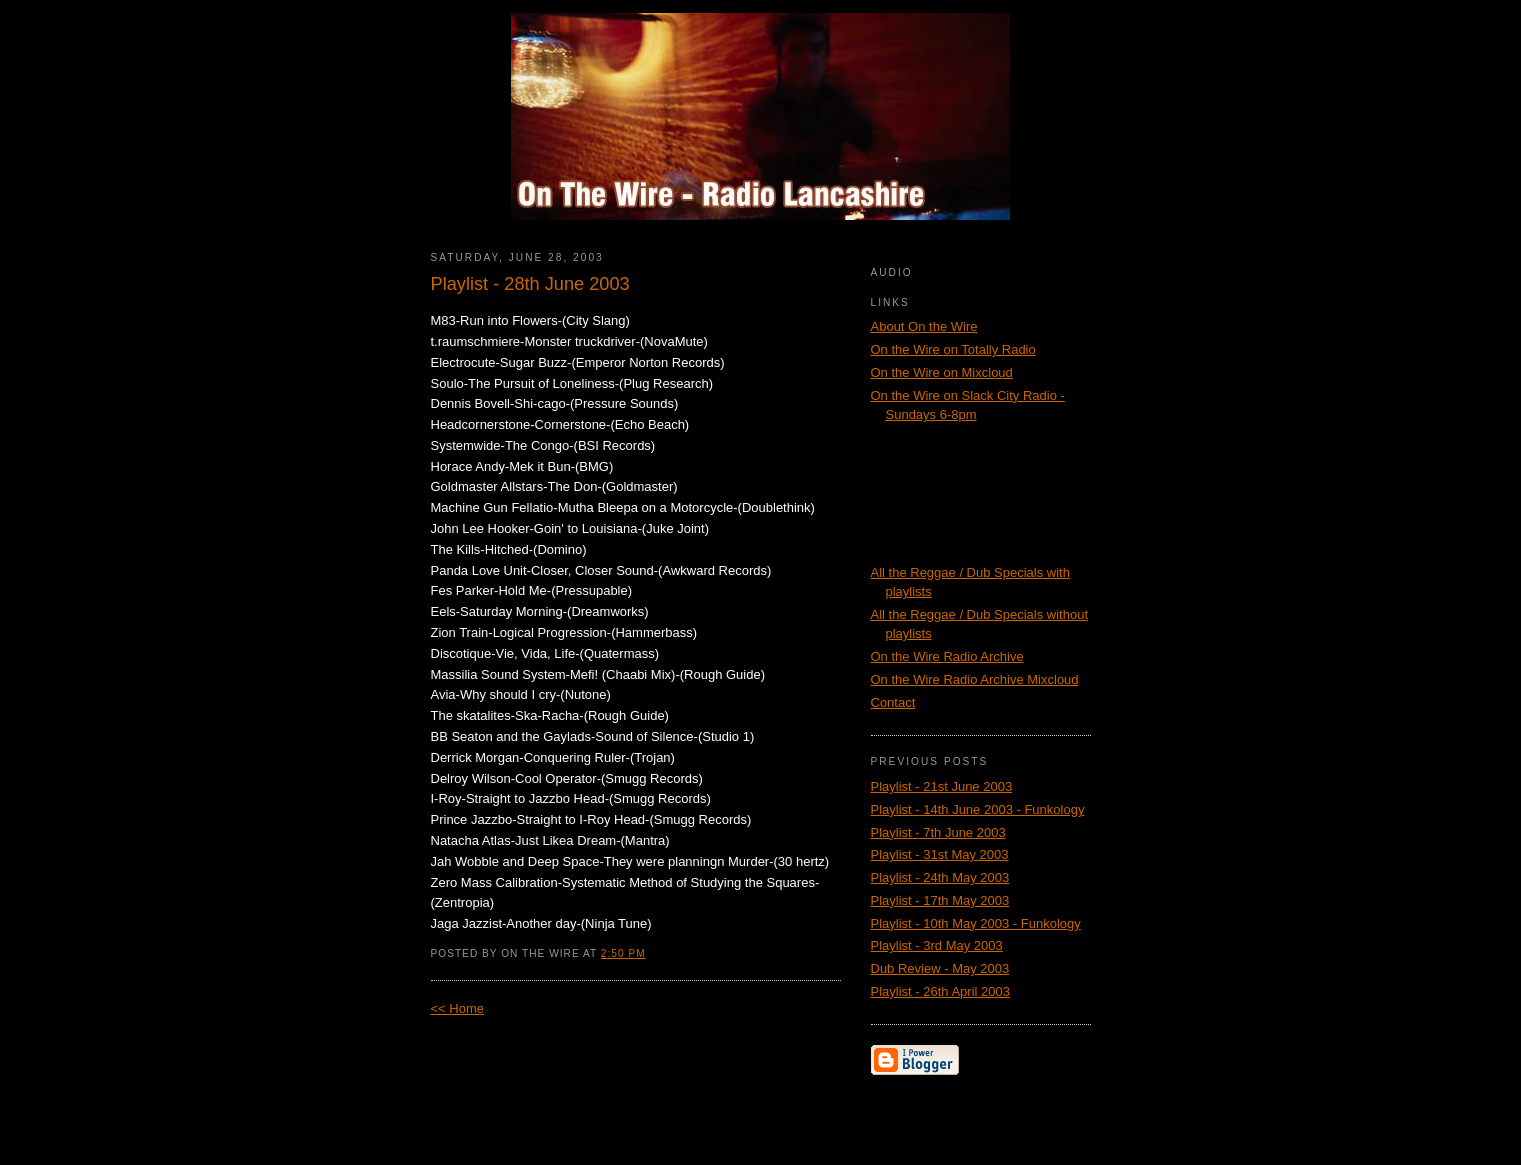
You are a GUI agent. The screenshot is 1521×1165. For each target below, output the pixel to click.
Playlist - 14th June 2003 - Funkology (978, 809)
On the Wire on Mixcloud (942, 372)
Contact (893, 702)
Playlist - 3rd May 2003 (937, 945)
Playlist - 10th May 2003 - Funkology (976, 923)
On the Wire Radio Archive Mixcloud (975, 679)
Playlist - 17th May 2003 (940, 900)
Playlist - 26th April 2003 (940, 991)
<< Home (457, 1008)
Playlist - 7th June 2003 (938, 832)
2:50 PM (623, 953)
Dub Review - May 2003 (940, 968)
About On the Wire (924, 326)
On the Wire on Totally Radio (953, 349)
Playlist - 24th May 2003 (940, 877)
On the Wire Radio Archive (947, 656)
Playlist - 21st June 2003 (942, 786)
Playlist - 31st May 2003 (940, 854)
